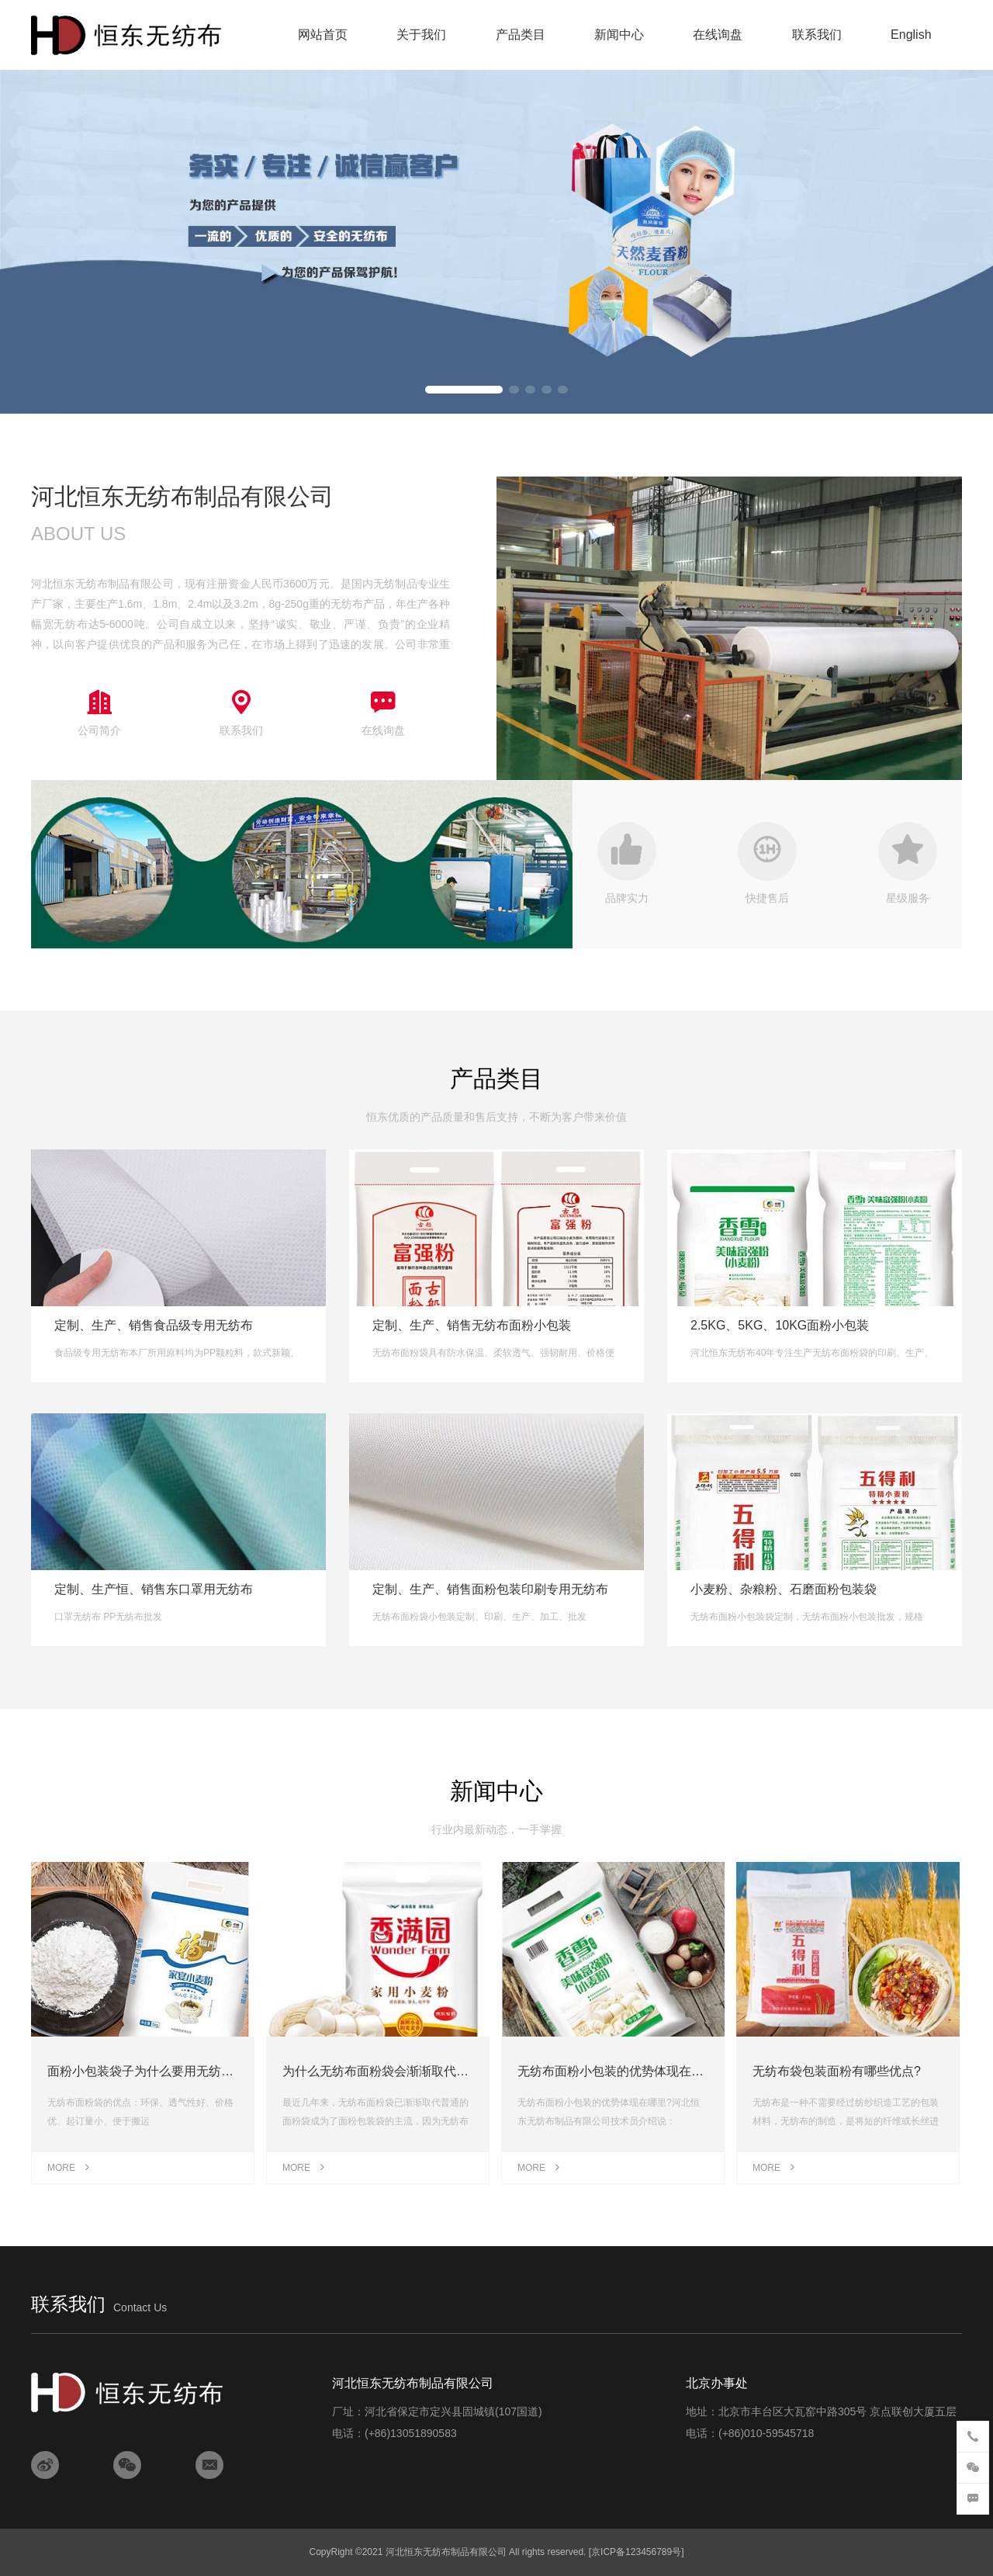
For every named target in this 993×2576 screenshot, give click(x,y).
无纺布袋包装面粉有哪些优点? (837, 2071)
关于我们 (421, 34)
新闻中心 (619, 34)
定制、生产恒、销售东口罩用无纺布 (153, 1589)
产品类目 (520, 34)
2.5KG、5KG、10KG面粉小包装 (779, 1325)
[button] (464, 390)
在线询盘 (717, 34)
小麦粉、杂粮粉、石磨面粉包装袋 (783, 1589)
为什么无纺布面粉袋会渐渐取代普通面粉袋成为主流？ (431, 2071)
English (911, 34)
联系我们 (817, 34)
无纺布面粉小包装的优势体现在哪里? (620, 2071)
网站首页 (323, 34)
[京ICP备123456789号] (636, 2552)
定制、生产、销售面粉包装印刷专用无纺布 (490, 1589)
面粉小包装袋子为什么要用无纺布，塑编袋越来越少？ (196, 2071)
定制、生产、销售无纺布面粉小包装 (471, 1325)
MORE (69, 2167)
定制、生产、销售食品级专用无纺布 (153, 1325)
